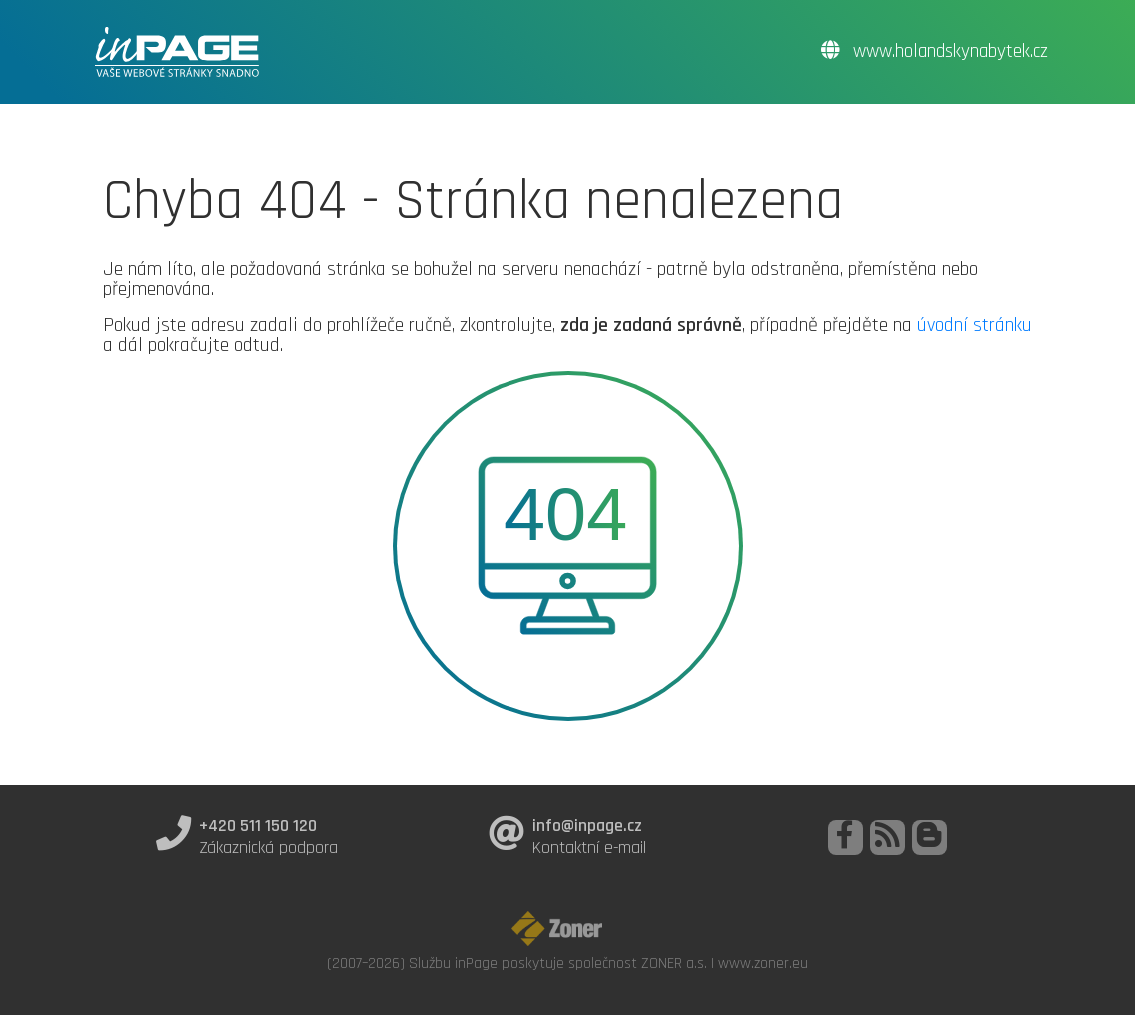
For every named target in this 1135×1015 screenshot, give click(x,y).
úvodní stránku (974, 325)
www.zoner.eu (763, 963)
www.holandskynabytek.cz (934, 51)
